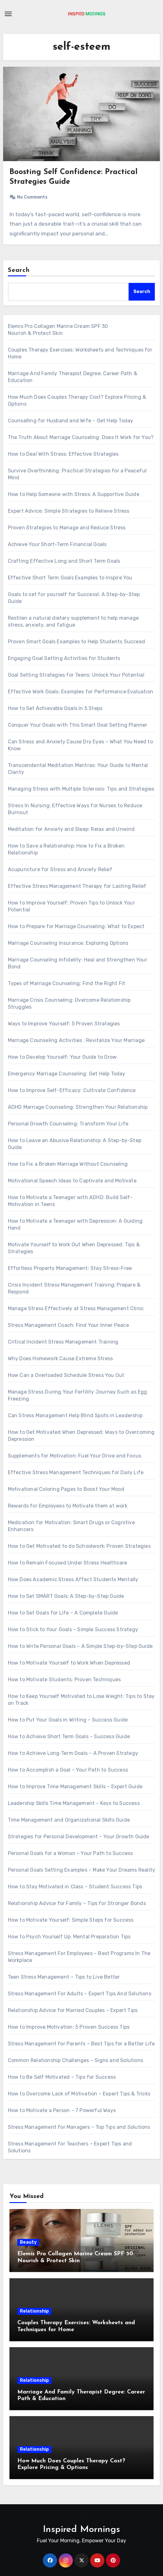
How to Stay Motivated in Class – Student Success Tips (75, 1887)
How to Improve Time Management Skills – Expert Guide (75, 1787)
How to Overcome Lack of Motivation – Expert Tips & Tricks (79, 2094)
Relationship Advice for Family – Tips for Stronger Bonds (77, 1903)
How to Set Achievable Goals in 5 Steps (55, 708)
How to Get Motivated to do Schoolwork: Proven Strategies (79, 1546)
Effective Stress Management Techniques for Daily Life (76, 1472)
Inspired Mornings (81, 2529)
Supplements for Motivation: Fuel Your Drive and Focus (75, 1456)
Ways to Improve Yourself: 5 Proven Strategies (64, 1024)
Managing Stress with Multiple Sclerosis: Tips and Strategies (81, 789)
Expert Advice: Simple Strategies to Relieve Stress (69, 511)
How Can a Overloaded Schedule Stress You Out (66, 1375)
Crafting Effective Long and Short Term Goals (64, 561)
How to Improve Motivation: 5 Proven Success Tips (69, 2027)
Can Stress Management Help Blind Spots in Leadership (75, 1415)
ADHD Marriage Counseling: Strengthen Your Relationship (78, 1107)
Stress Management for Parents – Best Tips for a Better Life (81, 2044)
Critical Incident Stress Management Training (63, 1342)
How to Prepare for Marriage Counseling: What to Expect (76, 926)
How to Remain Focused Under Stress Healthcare (67, 1563)
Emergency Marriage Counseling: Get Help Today (66, 1074)
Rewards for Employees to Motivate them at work (67, 1506)
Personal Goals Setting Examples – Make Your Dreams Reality (81, 1870)
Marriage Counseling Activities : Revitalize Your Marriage (76, 1040)
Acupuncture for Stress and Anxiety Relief (60, 869)
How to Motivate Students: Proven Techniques (64, 1680)
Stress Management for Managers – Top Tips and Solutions (79, 2127)
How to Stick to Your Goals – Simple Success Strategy (73, 1629)
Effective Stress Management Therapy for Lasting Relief (77, 886)
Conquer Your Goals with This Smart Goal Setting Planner (78, 725)
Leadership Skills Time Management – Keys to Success (74, 1803)
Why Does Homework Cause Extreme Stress (60, 1358)
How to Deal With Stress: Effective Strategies (63, 454)
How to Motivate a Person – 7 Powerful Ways (62, 2110)
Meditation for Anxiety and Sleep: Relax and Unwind (71, 829)
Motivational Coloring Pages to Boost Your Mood (66, 1489)
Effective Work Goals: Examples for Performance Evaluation (80, 692)
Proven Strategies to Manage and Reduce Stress (67, 528)
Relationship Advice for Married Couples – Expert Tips (73, 2010)
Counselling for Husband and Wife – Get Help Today (70, 421)
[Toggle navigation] (8, 14)
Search (19, 270)
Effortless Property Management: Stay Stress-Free (70, 1268)
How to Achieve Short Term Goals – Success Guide (69, 1736)
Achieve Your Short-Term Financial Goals (57, 544)
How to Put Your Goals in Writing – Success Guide (68, 1720)
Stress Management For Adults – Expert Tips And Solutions (79, 1994)
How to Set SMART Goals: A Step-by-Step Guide (66, 1596)
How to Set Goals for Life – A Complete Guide (63, 1613)
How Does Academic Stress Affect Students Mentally (73, 1579)
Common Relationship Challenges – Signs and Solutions (75, 2060)
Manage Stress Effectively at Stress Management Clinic (76, 1308)
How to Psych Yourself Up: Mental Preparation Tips (69, 1937)
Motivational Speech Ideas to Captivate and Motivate (72, 1181)
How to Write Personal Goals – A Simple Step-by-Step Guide (80, 1646)
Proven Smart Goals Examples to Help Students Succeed (76, 642)
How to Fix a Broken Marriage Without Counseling (68, 1164)
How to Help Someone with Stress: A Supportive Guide (73, 494)
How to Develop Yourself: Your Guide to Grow (62, 1057)
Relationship (34, 2311)
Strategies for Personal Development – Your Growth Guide (78, 1837)
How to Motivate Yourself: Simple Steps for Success (71, 1920)
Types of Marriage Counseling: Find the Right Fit (66, 983)
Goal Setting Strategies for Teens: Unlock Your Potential (76, 675)
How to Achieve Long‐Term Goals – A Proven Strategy (73, 1753)
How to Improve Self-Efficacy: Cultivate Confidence (72, 1090)
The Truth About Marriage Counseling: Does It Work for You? (81, 437)
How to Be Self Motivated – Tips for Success (62, 2077)
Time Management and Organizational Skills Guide (69, 1820)
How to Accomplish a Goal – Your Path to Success (68, 1770)
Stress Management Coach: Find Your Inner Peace (68, 1325)
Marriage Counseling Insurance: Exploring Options (68, 943)
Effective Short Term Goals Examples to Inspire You (70, 578)
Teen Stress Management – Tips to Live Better (64, 1977)
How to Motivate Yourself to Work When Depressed (69, 1663)
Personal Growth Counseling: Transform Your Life (68, 1124)
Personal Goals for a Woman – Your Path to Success (70, 1853)
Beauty (28, 2242)
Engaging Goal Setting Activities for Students (64, 658)
